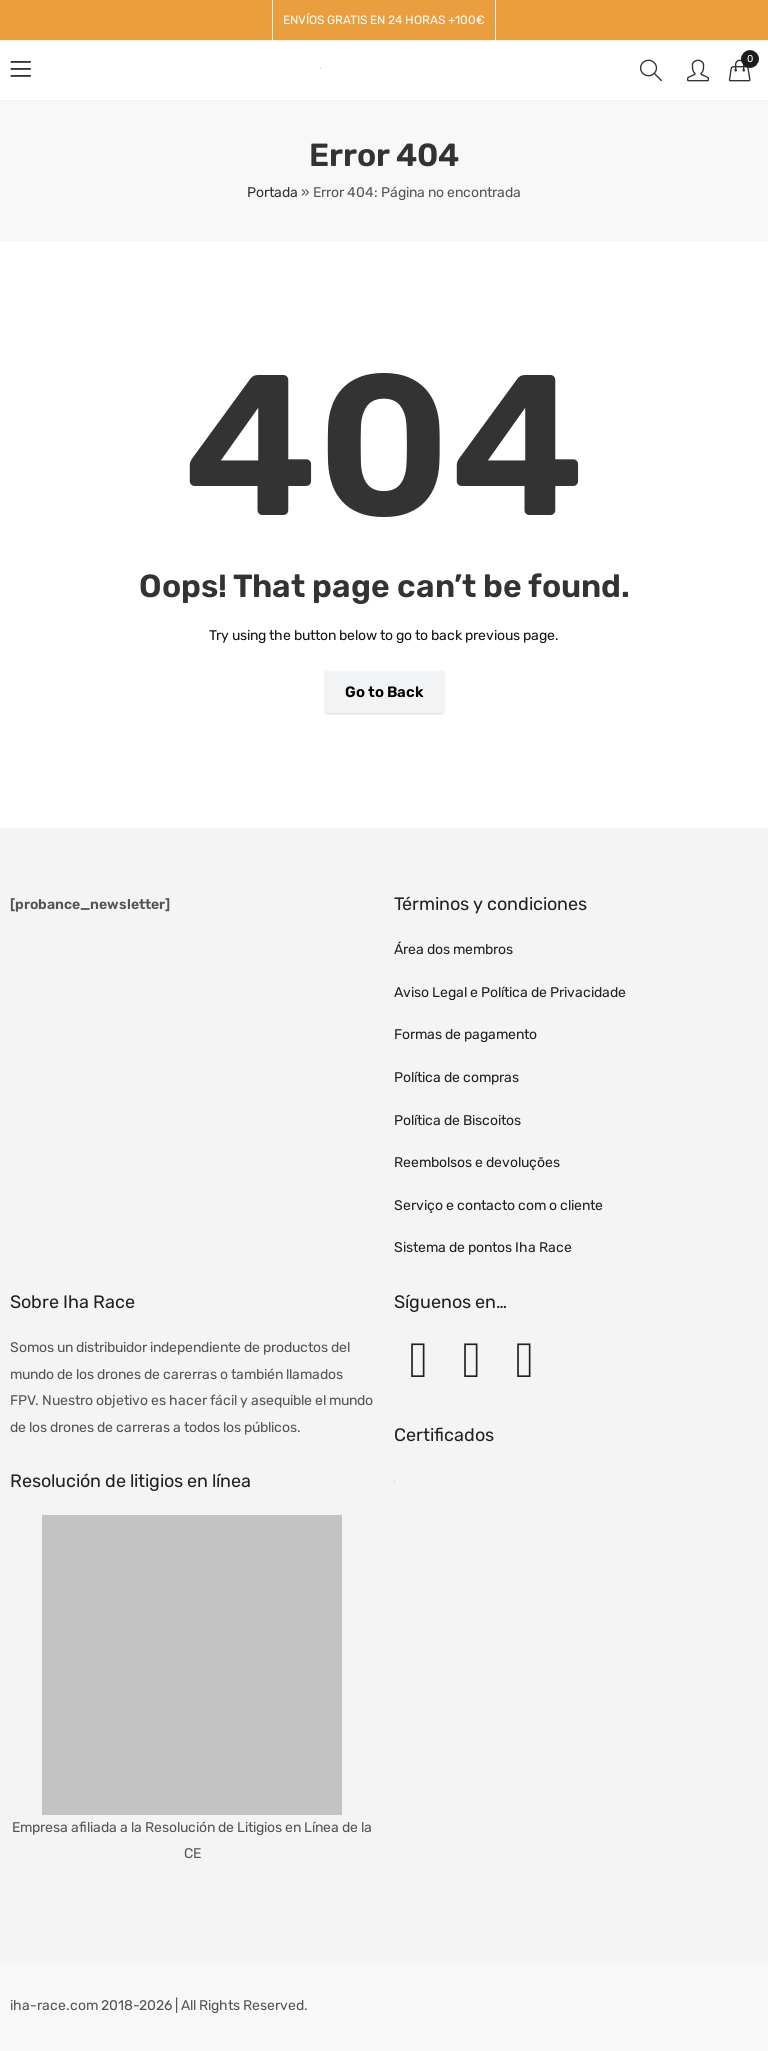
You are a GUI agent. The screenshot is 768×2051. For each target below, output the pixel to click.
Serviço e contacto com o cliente (498, 1205)
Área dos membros (453, 949)
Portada (272, 192)
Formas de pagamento (465, 1034)
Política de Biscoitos (457, 1120)
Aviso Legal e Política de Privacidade (510, 992)
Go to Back (384, 692)
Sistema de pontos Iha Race (483, 1247)
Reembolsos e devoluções (477, 1162)
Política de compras (456, 1077)
